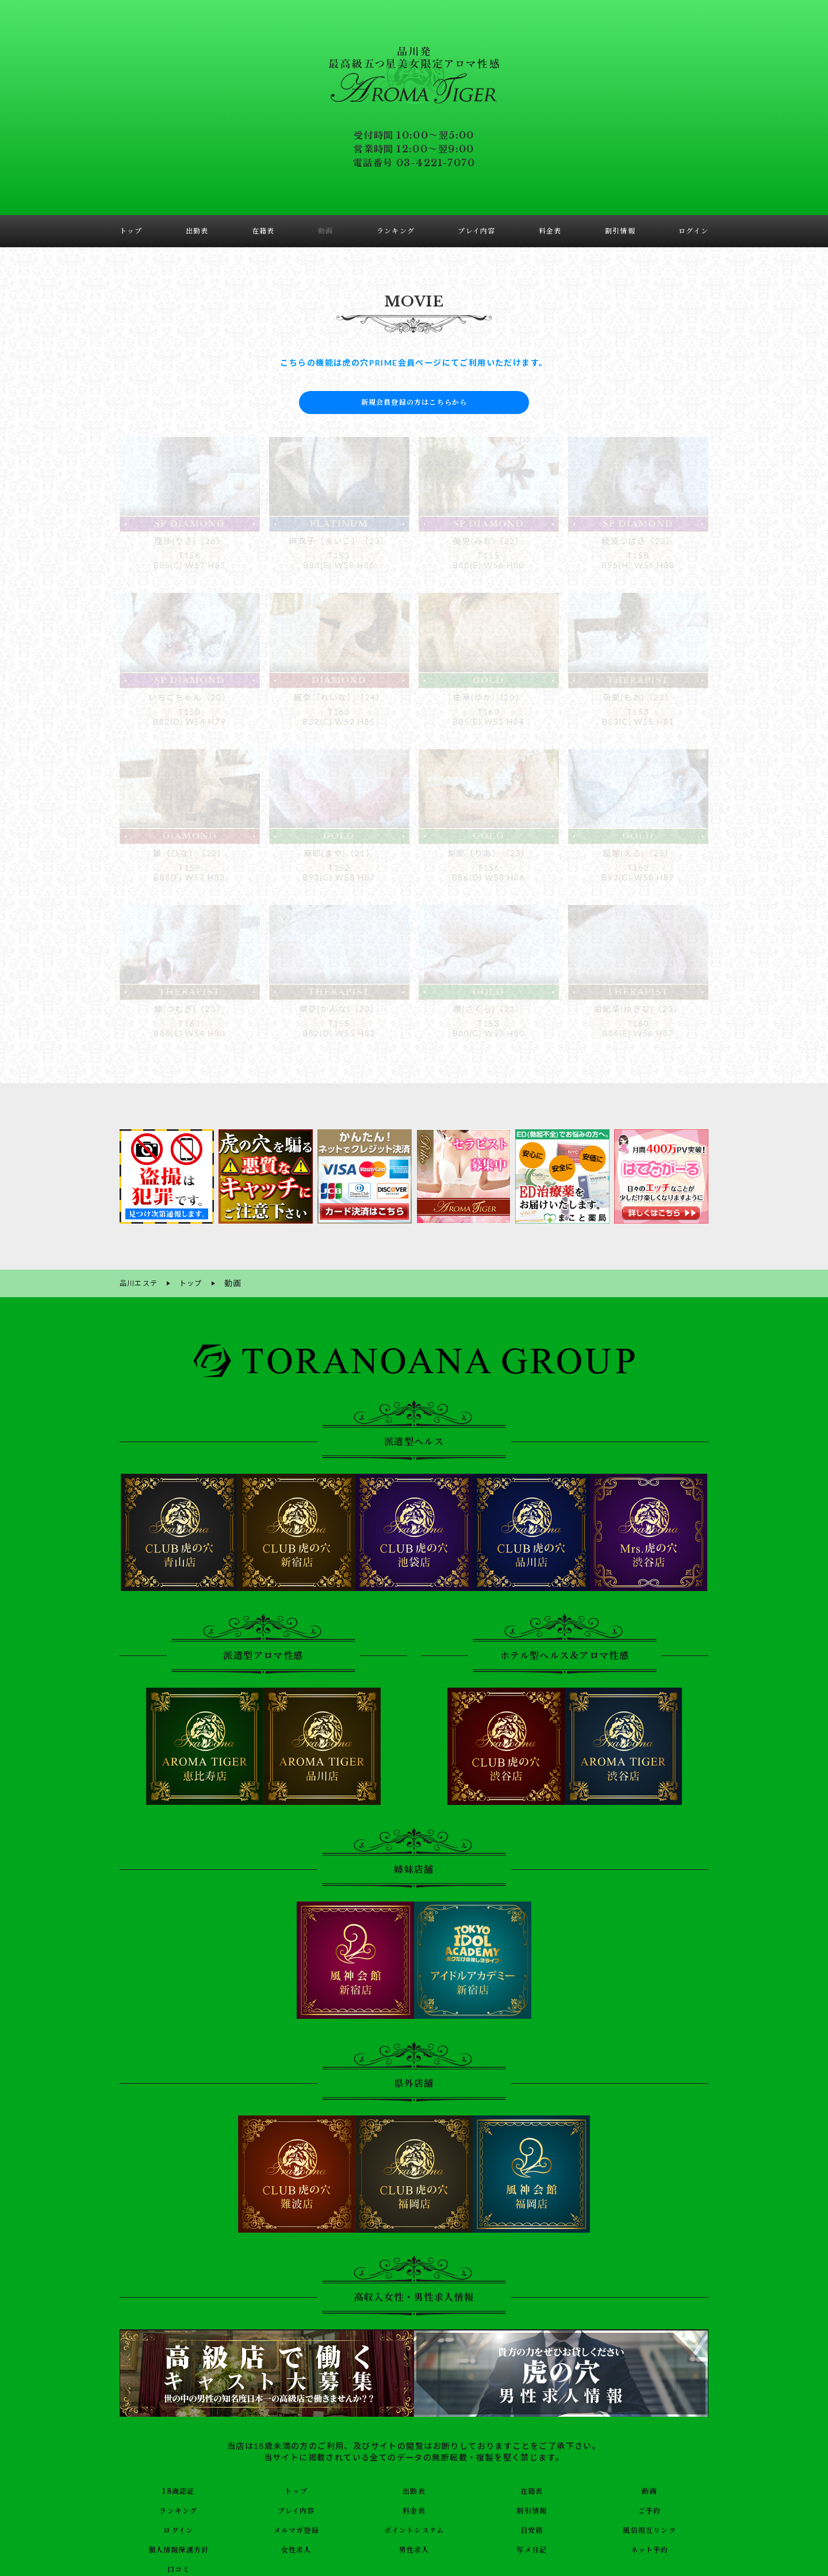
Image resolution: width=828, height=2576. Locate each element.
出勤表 (414, 2489)
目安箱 (532, 2528)
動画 (649, 2489)
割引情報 (532, 2508)
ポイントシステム (414, 2528)
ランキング (178, 2508)
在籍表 (532, 2489)
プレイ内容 (296, 2508)
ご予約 (649, 2508)
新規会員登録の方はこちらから (414, 402)
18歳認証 (178, 2489)
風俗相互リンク (650, 2528)
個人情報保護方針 (178, 2547)
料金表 (414, 2508)
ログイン (178, 2528)
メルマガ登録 (296, 2528)
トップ (296, 2489)
